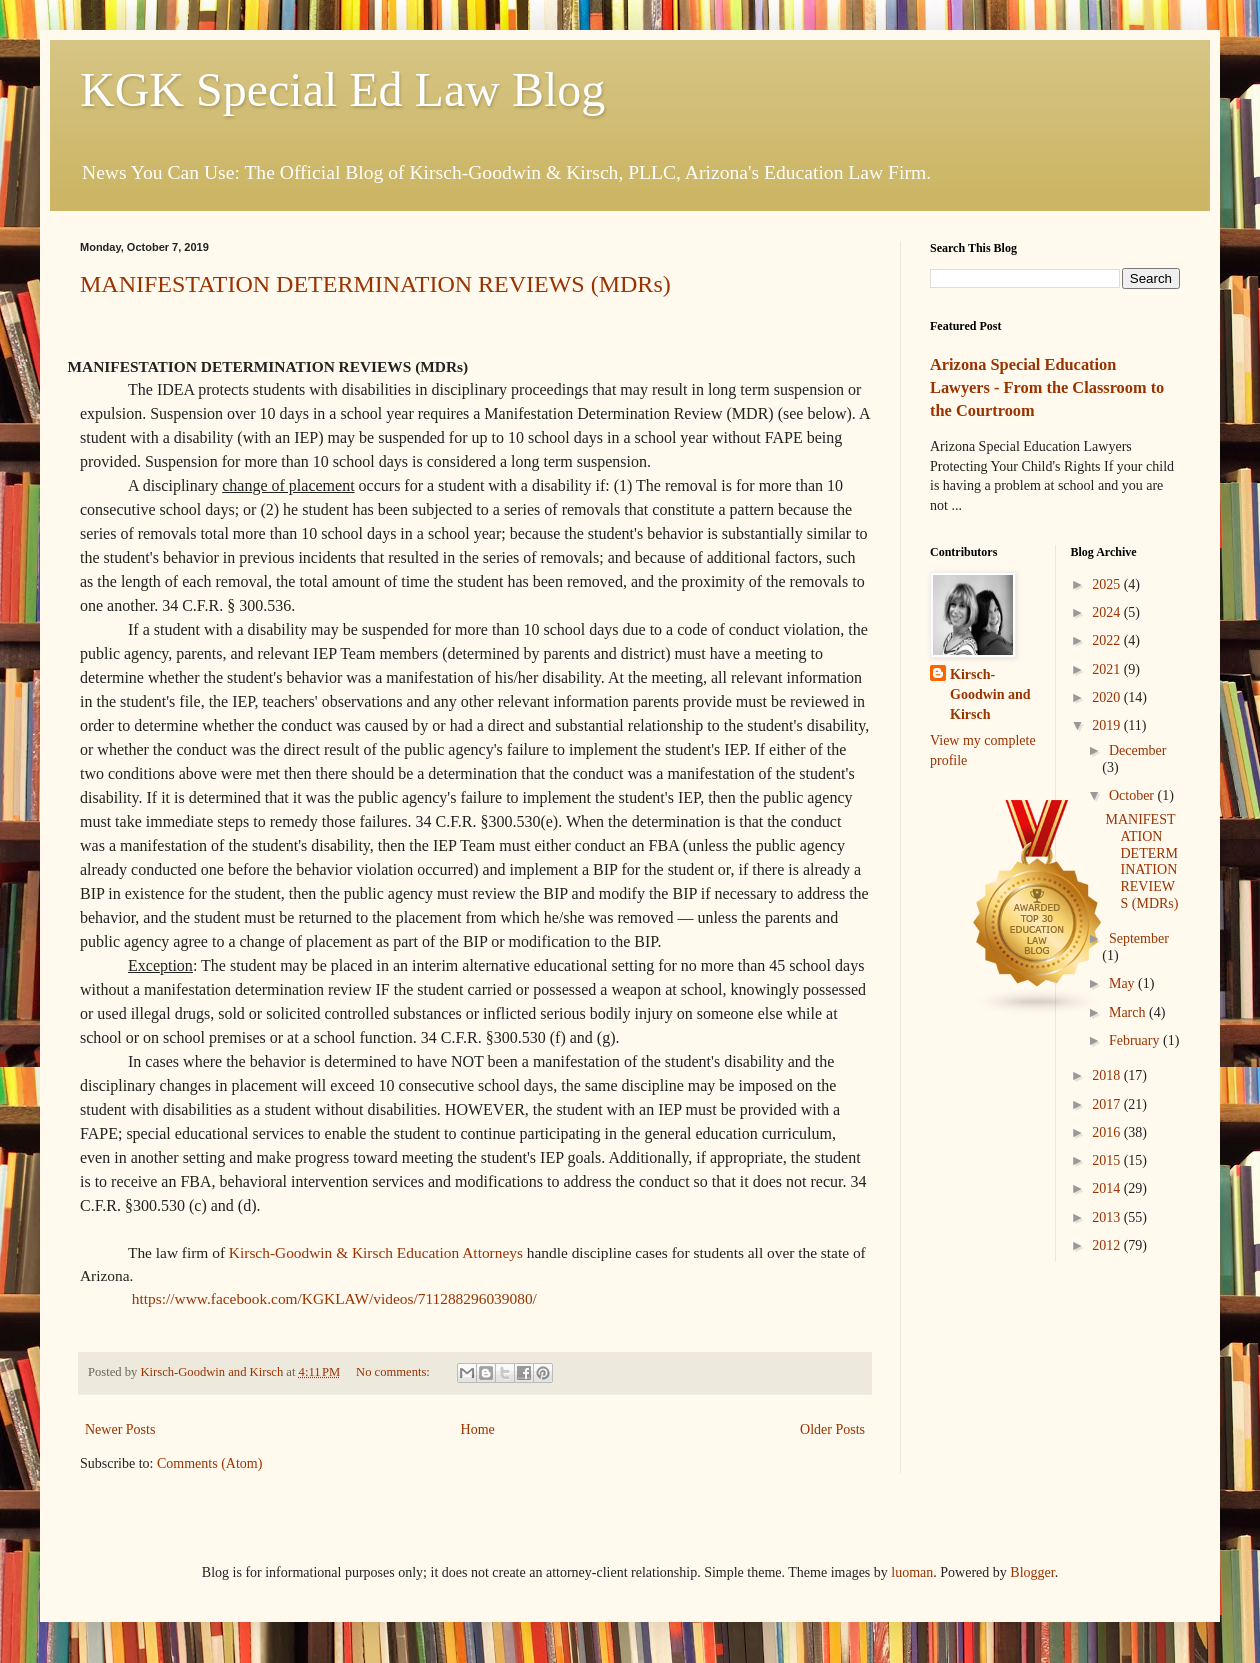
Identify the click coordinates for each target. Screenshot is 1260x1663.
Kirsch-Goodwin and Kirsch (990, 694)
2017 (1108, 1104)
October (1133, 795)
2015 (1108, 1160)
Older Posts (832, 1429)
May (1123, 983)
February (1136, 1040)
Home (478, 1429)
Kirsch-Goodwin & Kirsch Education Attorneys (376, 1252)
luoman (912, 1572)
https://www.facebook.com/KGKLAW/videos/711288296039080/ (334, 1298)
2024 (1108, 612)
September (1139, 938)
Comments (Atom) (209, 1463)
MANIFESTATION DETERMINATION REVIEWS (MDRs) (375, 284)
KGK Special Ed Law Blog (342, 89)
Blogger (1032, 1572)
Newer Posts (120, 1429)
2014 (1108, 1188)
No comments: (394, 1372)
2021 (1108, 669)
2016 (1108, 1132)
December (1138, 750)
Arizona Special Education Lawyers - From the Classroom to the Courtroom (1047, 387)
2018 (1108, 1075)
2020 (1108, 697)
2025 (1108, 584)
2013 (1108, 1217)
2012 (1108, 1245)
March (1129, 1012)
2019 (1108, 725)
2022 (1108, 640)
